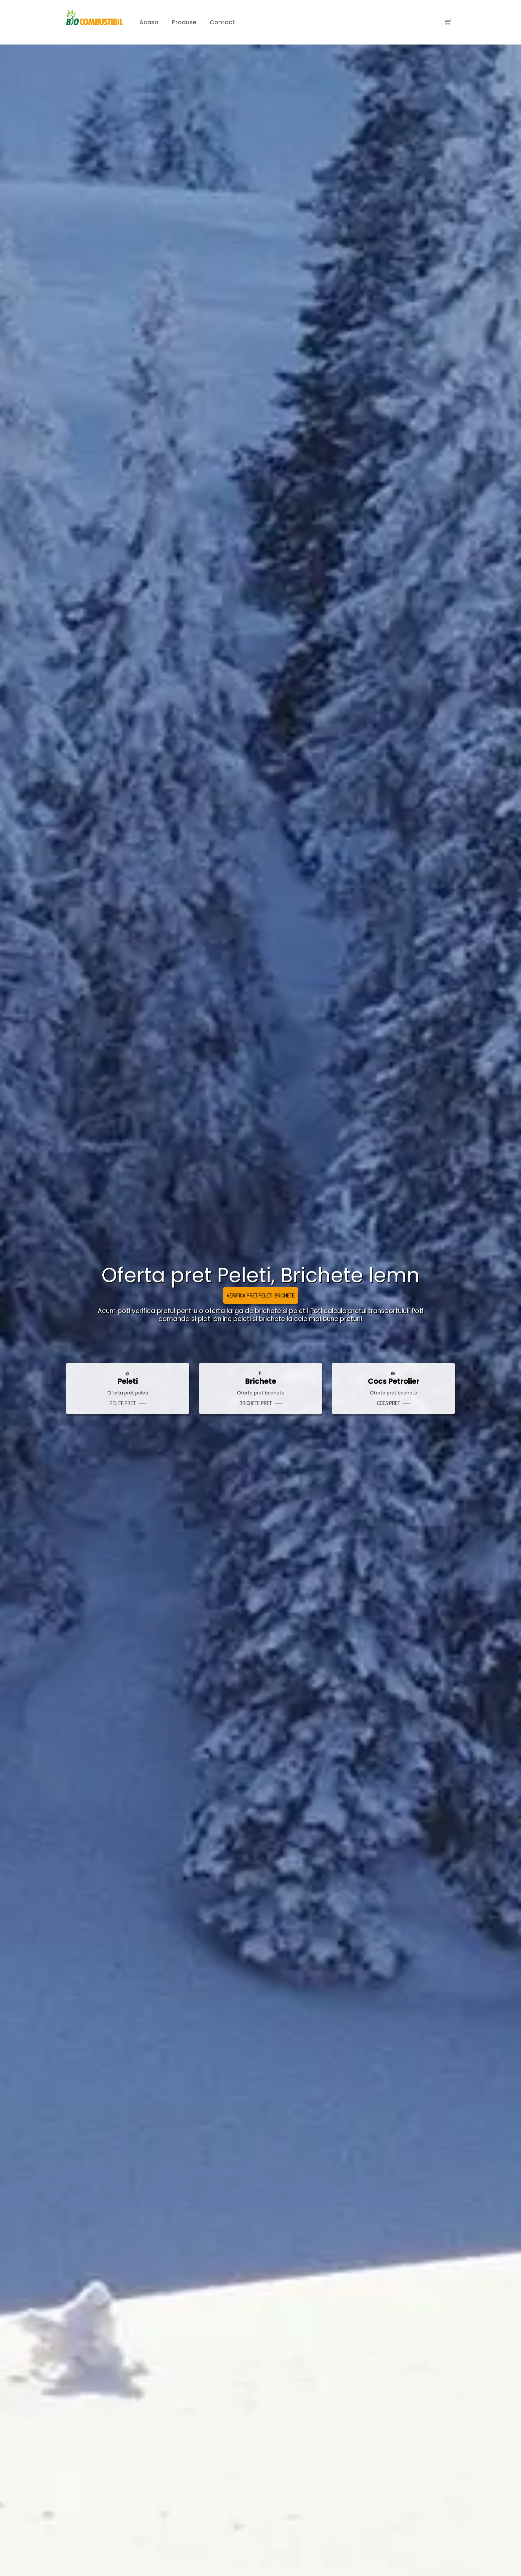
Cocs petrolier (393, 1381)
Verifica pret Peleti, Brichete (261, 1295)
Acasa (148, 22)
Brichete (260, 1381)
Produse (184, 22)
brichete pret (256, 1403)
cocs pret (388, 1403)
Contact (222, 22)
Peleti (128, 1381)
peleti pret (123, 1403)
